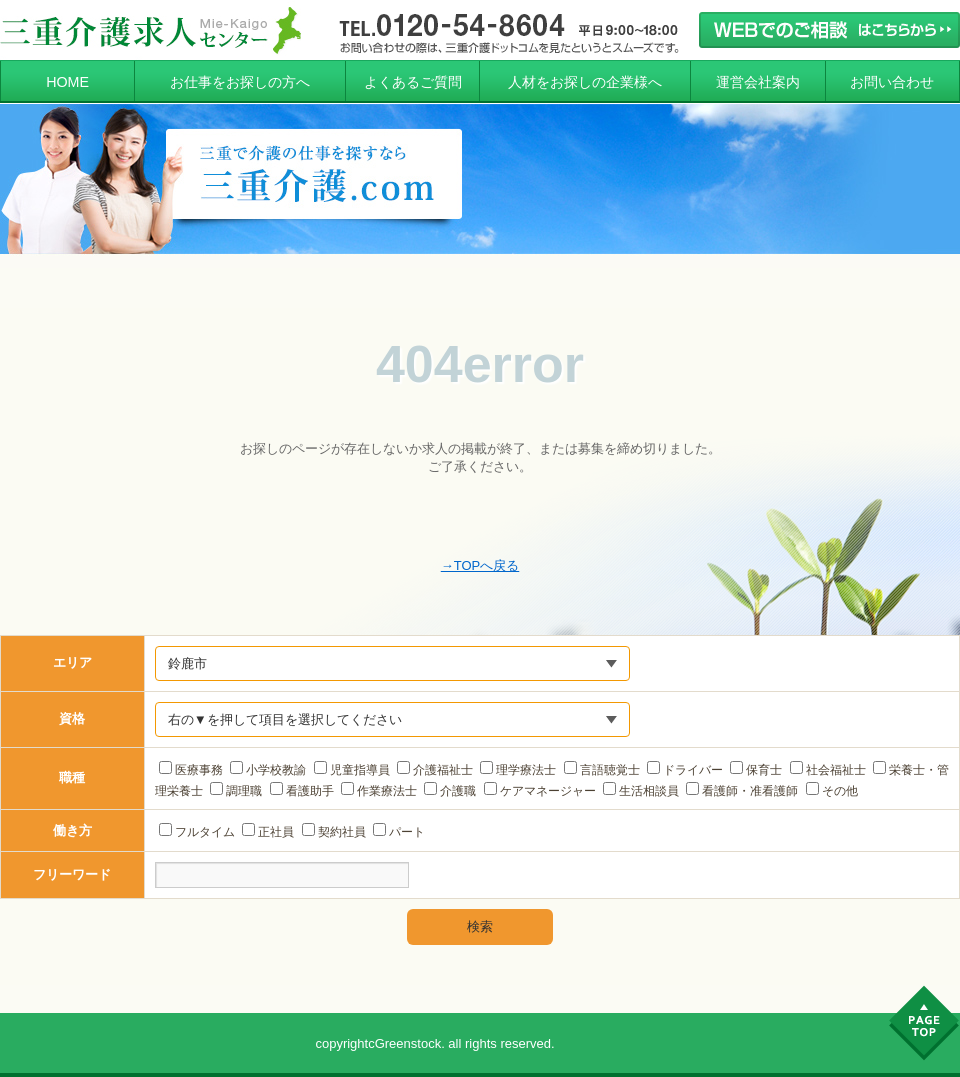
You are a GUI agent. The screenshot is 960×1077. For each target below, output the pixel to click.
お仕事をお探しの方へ (240, 82)
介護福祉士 (435, 770)
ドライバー (685, 770)
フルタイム (197, 832)
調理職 (236, 791)
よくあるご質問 (413, 82)
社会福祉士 (828, 770)
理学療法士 (518, 770)
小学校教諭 (268, 770)
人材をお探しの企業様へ (585, 82)
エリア (72, 662)
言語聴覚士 (602, 770)
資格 (72, 718)
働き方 (72, 830)
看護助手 (302, 791)
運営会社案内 (758, 82)
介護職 (450, 791)
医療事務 (191, 770)
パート (399, 832)
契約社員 (334, 832)
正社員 (268, 832)
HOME (67, 82)
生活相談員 (641, 791)
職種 (72, 777)
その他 (832, 791)
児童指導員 (352, 770)
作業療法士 (379, 791)
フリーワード (72, 874)
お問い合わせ (892, 82)
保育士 (756, 770)
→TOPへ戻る (480, 565)
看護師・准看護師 (742, 791)
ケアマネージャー (540, 791)
